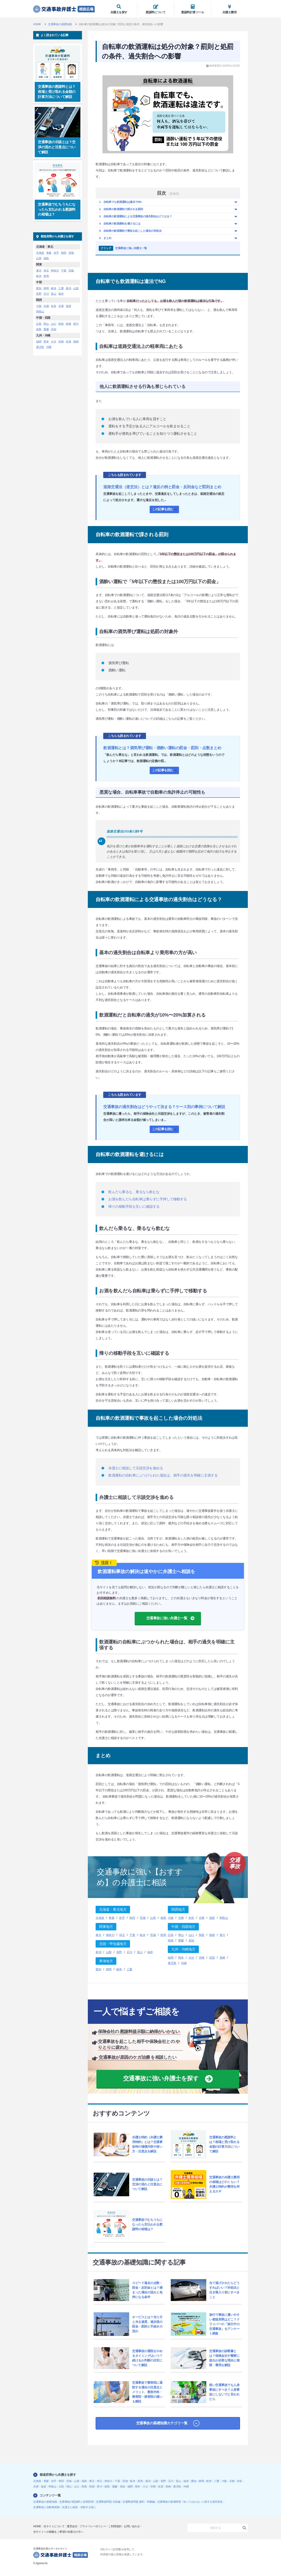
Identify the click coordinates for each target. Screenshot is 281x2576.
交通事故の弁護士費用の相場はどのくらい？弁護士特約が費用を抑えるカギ (224, 2185)
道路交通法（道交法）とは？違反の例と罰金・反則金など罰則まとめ (162, 487)
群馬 (163, 1935)
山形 (153, 1918)
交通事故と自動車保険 (46, 2507)
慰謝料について (155, 9)
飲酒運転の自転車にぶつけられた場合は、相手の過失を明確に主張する (163, 1475)
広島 (170, 1935)
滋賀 (212, 1918)
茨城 (153, 1935)
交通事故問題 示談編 (108, 2501)
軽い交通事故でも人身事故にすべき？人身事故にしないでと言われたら (224, 2392)
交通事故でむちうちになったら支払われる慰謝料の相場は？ (147, 2225)
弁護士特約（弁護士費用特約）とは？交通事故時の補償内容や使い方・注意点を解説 (147, 2145)
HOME (37, 2526)
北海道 (100, 1918)
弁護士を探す (118, 9)
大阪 (170, 1918)
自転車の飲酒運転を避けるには (121, 223)
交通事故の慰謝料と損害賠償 (76, 2501)
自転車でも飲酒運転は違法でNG (122, 201)
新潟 (98, 1952)
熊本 (181, 1958)
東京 (98, 1935)
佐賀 (212, 1958)
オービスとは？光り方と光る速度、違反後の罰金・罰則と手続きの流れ (147, 2324)
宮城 (142, 1918)
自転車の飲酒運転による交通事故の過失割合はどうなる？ (137, 216)
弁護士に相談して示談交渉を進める (135, 1468)
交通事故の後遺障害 (169, 2501)
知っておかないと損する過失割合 (203, 2501)
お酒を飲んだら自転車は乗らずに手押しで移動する (147, 1199)
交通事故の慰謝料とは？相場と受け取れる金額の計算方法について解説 (224, 2145)
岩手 (122, 1918)
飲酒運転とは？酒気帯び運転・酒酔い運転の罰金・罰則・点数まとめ (162, 748)
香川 (222, 1935)
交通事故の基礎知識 (45, 2501)
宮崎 (202, 1958)
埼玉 (122, 1935)
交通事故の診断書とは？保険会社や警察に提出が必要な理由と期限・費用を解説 (224, 2358)
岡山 (181, 1935)
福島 (163, 1918)
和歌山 (224, 1918)
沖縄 (184, 1963)
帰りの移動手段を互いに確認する (134, 1207)
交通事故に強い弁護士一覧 (123, 248)
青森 (111, 1918)
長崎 (222, 1958)
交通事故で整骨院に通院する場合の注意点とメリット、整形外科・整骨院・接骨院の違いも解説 (147, 2393)
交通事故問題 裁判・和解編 (139, 2501)
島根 (212, 1935)
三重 (129, 1970)
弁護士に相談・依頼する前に (79, 2507)
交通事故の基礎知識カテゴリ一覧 (162, 2424)
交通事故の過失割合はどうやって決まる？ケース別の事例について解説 (164, 1107)
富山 (140, 1952)
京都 (181, 1918)
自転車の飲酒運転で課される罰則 (123, 209)
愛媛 (181, 1941)
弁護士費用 (229, 9)
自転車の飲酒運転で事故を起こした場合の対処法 (132, 230)
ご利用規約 (115, 2526)
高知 (191, 1941)
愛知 (98, 1970)
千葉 (132, 1935)
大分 (191, 1958)
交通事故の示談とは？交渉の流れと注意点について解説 (147, 2185)
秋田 (132, 1918)
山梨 (109, 1952)
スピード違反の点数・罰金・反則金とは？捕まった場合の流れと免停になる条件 (147, 2290)
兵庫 (202, 1918)
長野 (119, 1952)
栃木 (142, 1935)
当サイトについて (53, 2526)
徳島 (170, 1941)
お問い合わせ (132, 2526)
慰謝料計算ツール (192, 9)
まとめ (107, 238)
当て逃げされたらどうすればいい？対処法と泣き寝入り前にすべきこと (224, 2290)
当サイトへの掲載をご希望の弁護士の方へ (58, 2531)
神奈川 (110, 1935)
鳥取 (202, 1935)
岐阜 (119, 1970)
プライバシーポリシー (93, 2526)
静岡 (109, 1970)
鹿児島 (172, 1963)
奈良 (191, 1918)
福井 (150, 1952)
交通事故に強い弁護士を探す (161, 2079)
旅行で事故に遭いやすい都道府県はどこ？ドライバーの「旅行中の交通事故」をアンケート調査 (224, 2325)
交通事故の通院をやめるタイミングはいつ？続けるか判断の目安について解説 (147, 2358)
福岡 (170, 1958)
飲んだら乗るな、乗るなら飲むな (134, 1192)
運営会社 (72, 2526)
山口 (191, 1935)
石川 (129, 1952)
